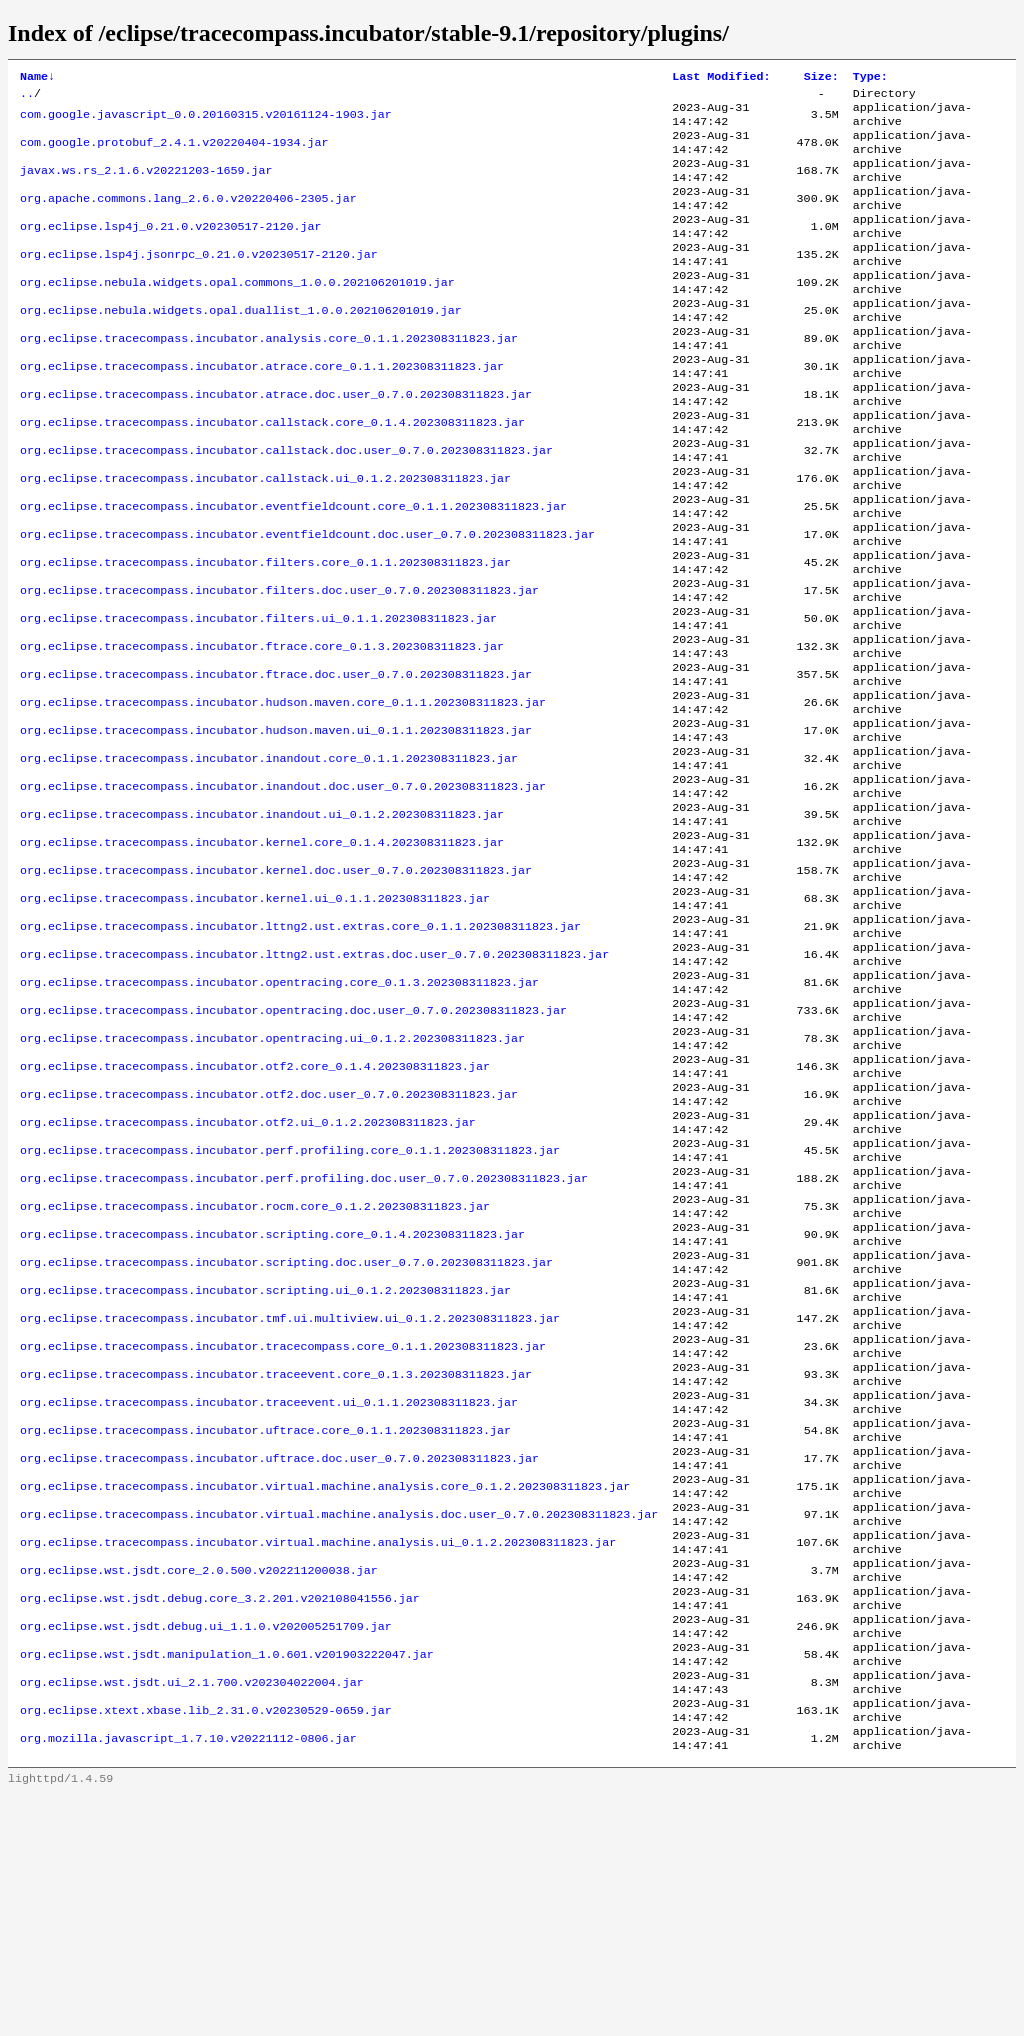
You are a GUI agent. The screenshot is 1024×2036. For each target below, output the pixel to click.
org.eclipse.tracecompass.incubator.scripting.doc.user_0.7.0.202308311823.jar (286, 1433)
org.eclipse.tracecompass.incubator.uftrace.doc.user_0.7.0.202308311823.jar (279, 1657)
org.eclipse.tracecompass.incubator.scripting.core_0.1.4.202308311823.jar (272, 1401)
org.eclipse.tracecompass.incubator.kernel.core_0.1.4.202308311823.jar (262, 953)
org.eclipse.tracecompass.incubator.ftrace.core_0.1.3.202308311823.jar (262, 729)
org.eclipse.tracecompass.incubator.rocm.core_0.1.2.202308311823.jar (255, 1369)
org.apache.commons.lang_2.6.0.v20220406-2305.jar (188, 217)
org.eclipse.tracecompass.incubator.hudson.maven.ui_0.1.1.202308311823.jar (276, 825)
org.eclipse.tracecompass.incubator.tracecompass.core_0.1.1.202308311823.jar (283, 1529)
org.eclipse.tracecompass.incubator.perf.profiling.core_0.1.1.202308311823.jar (290, 1305)
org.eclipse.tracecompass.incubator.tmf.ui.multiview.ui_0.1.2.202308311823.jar (290, 1497)
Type (870, 78)
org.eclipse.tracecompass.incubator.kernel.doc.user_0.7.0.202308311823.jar (276, 985)
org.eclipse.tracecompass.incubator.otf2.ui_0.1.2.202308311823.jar (248, 1273)
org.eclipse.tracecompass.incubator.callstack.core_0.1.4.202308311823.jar (272, 473)
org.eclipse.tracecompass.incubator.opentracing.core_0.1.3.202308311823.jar (279, 1113)
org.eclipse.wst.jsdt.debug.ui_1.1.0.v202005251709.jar (206, 1849)
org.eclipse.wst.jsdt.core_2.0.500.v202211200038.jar (199, 1785)
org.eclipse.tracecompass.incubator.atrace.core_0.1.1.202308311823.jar (262, 409)
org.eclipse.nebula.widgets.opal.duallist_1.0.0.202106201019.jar (241, 345)
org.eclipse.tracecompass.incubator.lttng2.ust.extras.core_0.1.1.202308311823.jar (300, 1049)
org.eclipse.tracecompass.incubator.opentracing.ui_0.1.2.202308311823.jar (272, 1177)
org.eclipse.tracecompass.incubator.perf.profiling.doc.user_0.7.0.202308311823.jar (304, 1337)
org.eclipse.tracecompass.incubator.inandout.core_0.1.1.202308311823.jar (269, 857)
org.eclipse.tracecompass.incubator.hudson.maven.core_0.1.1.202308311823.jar (283, 793)
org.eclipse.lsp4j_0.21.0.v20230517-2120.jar (171, 249)
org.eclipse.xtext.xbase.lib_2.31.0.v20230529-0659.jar (206, 1945)
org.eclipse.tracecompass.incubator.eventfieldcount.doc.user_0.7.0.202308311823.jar (307, 601)
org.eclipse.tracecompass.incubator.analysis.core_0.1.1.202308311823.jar (269, 377)
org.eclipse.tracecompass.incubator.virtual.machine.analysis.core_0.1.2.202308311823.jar (325, 1689)
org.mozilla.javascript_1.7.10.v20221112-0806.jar (188, 1977)
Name (37, 78)
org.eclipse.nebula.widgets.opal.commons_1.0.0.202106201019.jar (237, 313)
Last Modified (721, 78)
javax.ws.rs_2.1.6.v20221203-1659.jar (146, 185)
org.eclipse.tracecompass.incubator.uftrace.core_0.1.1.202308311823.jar (265, 1625)
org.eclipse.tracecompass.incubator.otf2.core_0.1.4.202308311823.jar (255, 1209)
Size (821, 78)
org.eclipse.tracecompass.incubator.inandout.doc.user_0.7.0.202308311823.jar (283, 889)
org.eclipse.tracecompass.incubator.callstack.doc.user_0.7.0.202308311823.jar (286, 505)
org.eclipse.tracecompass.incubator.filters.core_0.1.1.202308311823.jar (265, 633)
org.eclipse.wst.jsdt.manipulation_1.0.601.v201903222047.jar (227, 1881)
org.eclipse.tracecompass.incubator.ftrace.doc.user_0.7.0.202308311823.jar (276, 761)
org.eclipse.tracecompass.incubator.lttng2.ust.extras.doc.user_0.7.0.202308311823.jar (314, 1081)
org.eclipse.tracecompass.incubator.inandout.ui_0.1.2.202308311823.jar (262, 921)
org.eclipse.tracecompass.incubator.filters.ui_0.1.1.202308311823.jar (258, 697)
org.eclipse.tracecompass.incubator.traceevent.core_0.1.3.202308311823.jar (276, 1561)
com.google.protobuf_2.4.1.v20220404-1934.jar (174, 153)
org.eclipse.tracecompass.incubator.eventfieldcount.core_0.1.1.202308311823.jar (293, 569)
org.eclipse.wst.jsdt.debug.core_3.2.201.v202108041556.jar (220, 1817)
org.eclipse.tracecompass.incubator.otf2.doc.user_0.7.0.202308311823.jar (269, 1241)
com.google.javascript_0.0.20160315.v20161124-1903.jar (206, 121)
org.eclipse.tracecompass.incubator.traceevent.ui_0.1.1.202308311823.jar (269, 1593)
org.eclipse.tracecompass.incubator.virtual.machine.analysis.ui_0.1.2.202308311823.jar (318, 1753)
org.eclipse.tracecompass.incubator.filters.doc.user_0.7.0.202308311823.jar (279, 665)
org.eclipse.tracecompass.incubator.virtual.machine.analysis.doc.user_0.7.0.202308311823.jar (339, 1721)
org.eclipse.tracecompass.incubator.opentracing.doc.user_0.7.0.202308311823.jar (293, 1145)
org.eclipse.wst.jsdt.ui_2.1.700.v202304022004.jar (192, 1913)
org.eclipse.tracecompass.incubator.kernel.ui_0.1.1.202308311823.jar (255, 1017)
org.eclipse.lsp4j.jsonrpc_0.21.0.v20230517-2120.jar (199, 281)
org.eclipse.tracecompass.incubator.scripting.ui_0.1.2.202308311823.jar (265, 1465)
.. (27, 97)
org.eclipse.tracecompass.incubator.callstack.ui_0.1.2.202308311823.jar (265, 537)
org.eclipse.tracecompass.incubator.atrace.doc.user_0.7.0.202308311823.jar (276, 441)
